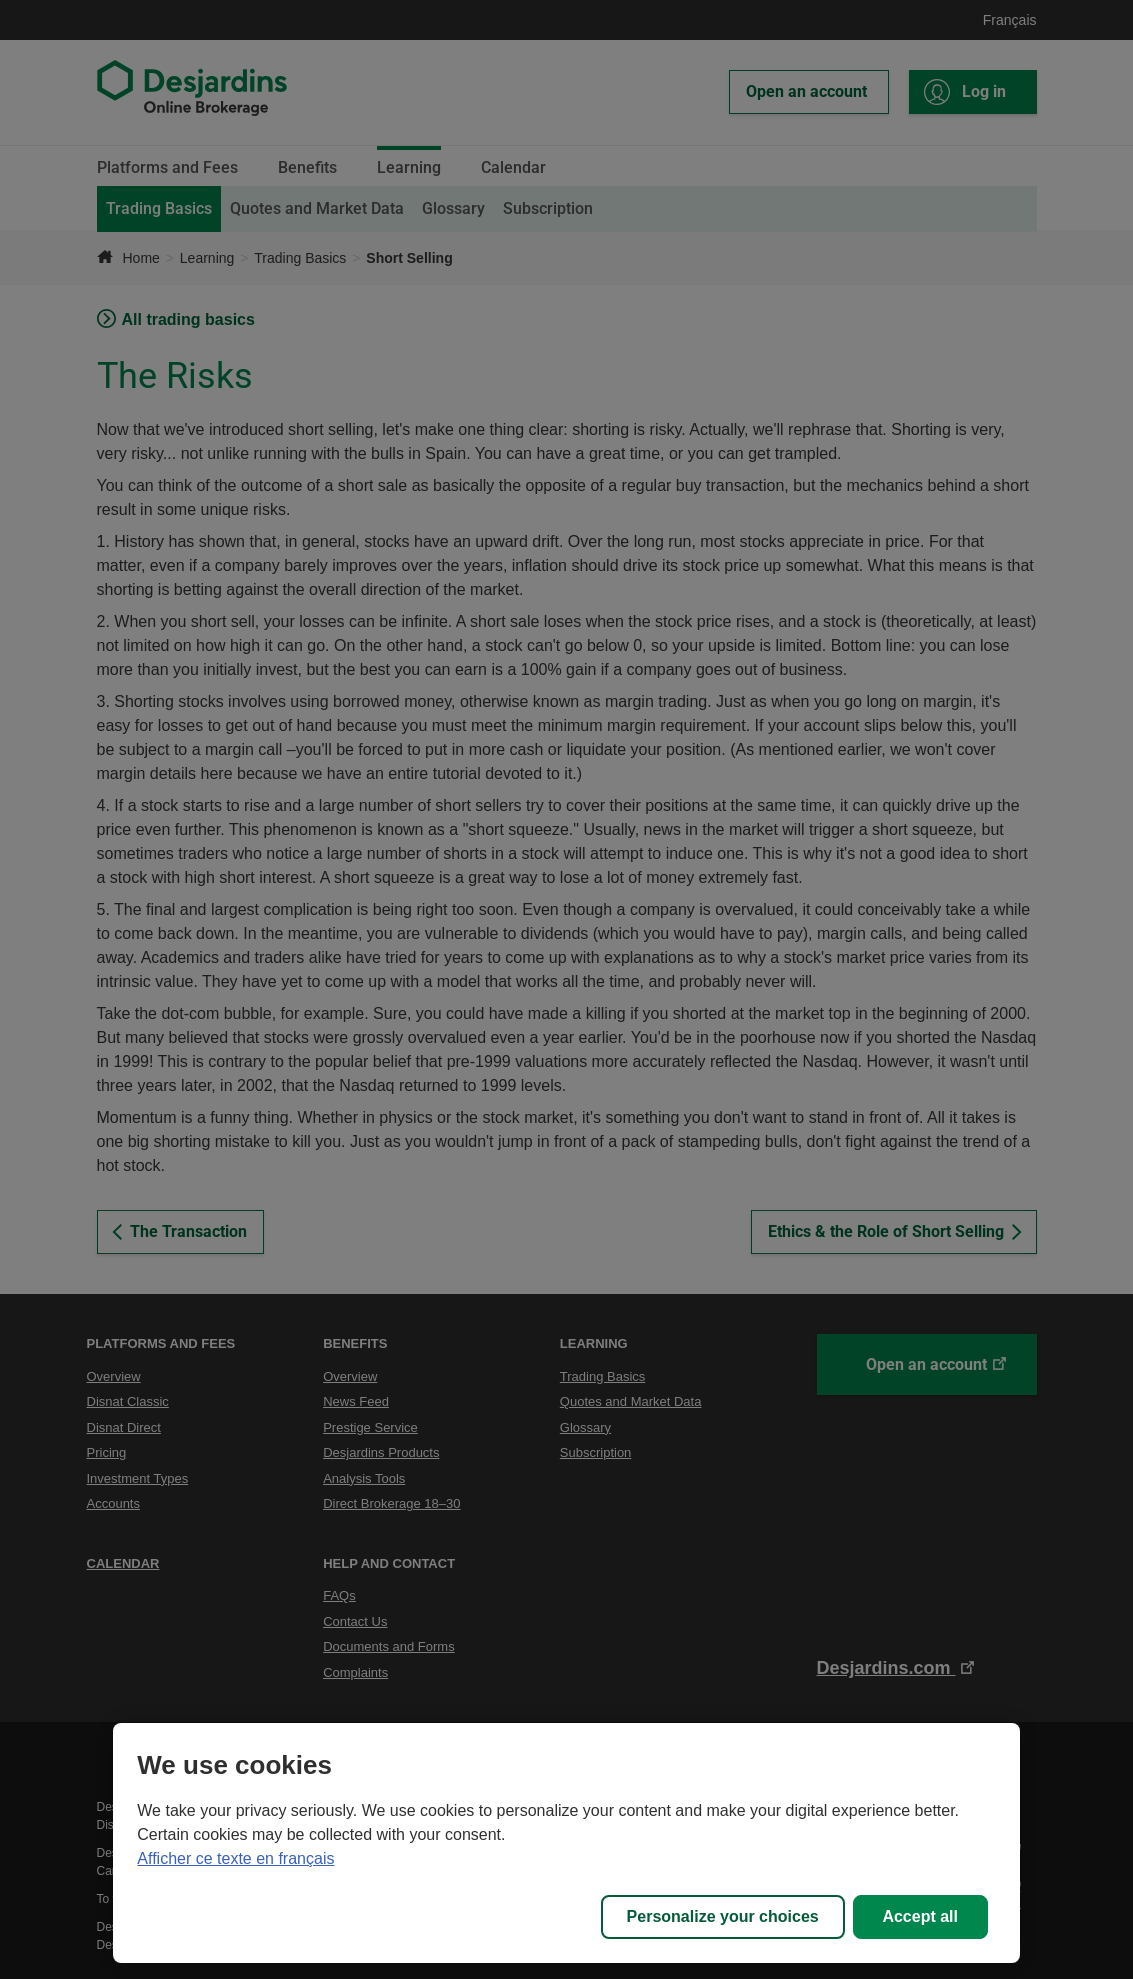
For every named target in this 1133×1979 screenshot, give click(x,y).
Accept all (920, 1916)
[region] (566, 1843)
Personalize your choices (723, 1916)
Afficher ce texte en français (235, 1858)
